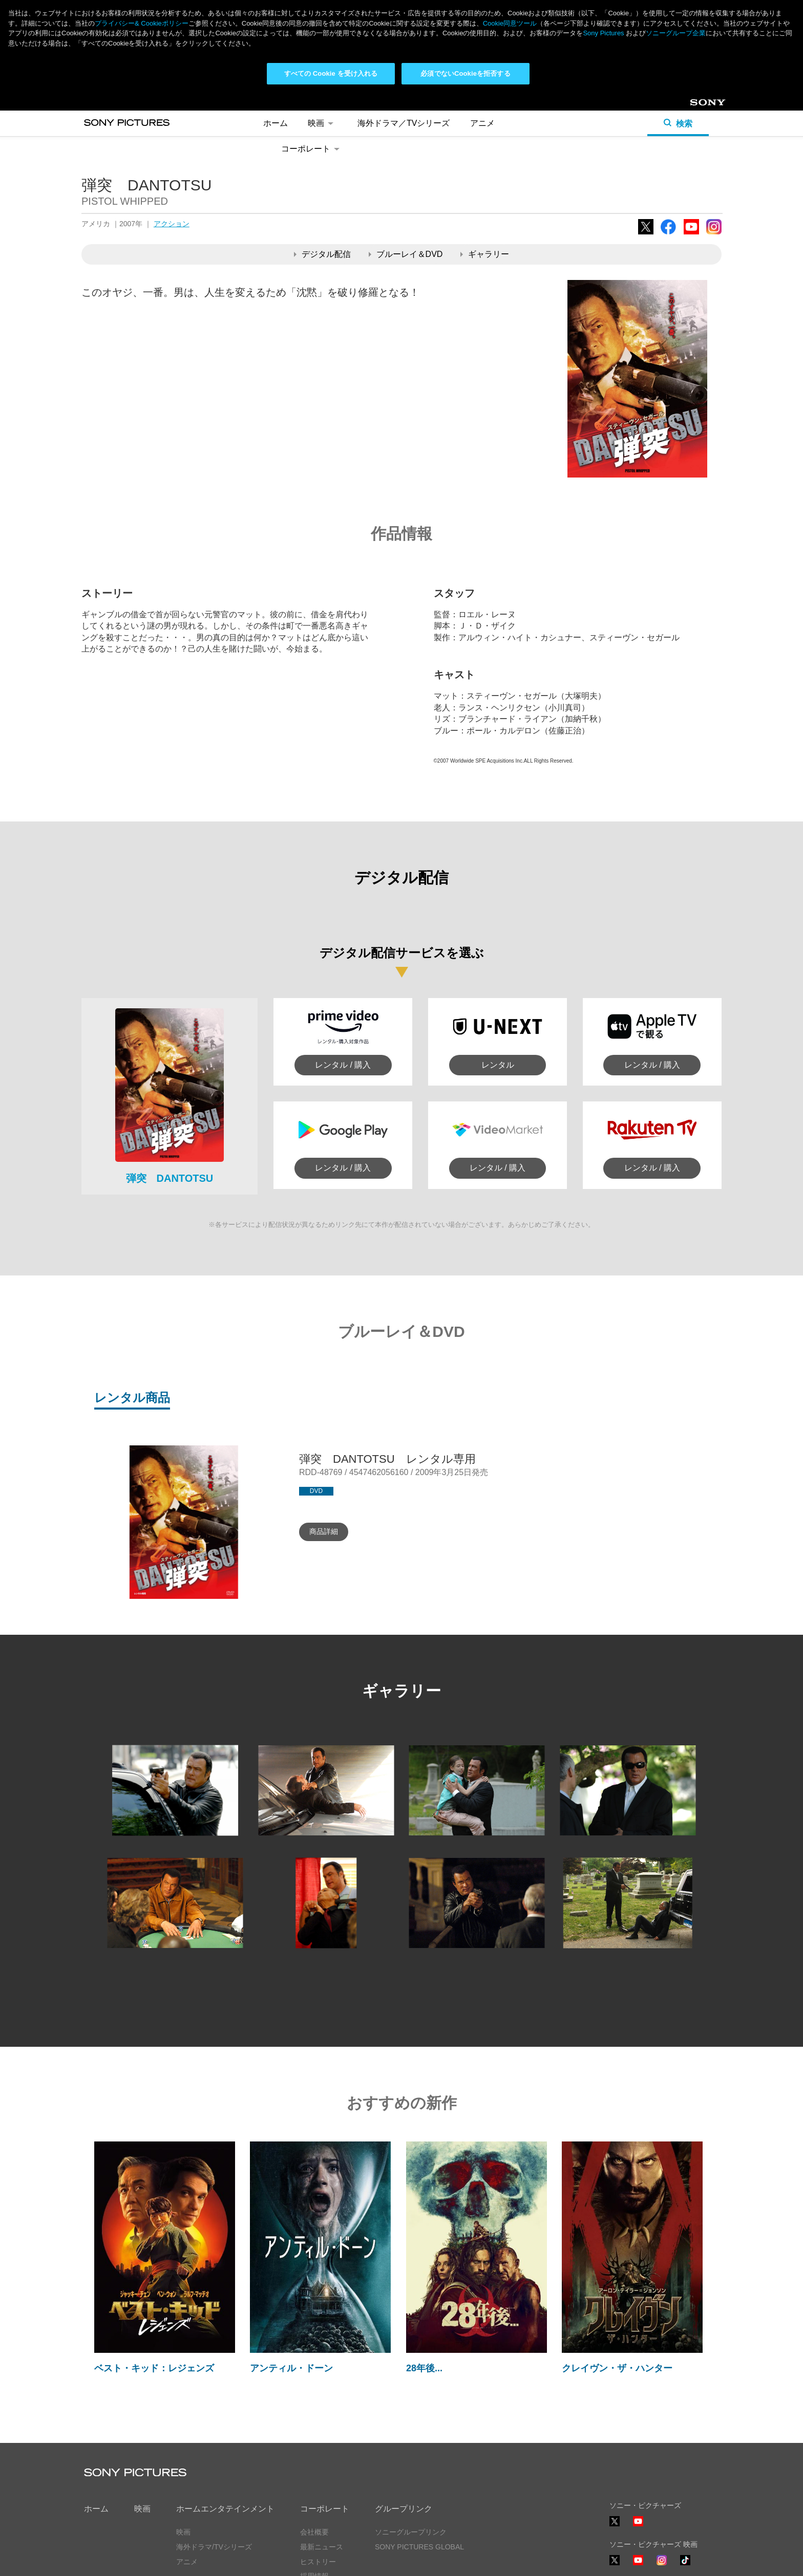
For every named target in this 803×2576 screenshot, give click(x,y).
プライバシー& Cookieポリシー (141, 23)
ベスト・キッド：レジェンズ (154, 2275)
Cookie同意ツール (245, 2560)
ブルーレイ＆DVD (406, 161)
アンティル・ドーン (291, 2275)
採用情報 (314, 2484)
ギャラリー (484, 161)
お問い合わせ (321, 2499)
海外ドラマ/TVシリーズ (214, 2454)
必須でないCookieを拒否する (465, 73)
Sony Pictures (603, 33)
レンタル (497, 972)
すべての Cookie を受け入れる (331, 73)
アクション (171, 131)
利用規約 (186, 2560)
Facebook (668, 141)
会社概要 (314, 2439)
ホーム (96, 2416)
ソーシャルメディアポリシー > (659, 2530)
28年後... (424, 2275)
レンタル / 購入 (343, 972)
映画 (142, 2416)
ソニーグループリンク (411, 2439)
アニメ (187, 2469)
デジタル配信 (322, 161)
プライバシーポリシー (120, 2560)
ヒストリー (318, 2469)
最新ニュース (321, 2454)
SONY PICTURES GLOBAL (419, 2454)
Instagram (714, 141)
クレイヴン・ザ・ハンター (617, 2275)
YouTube (691, 141)
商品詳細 (323, 1439)
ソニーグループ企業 (676, 33)
